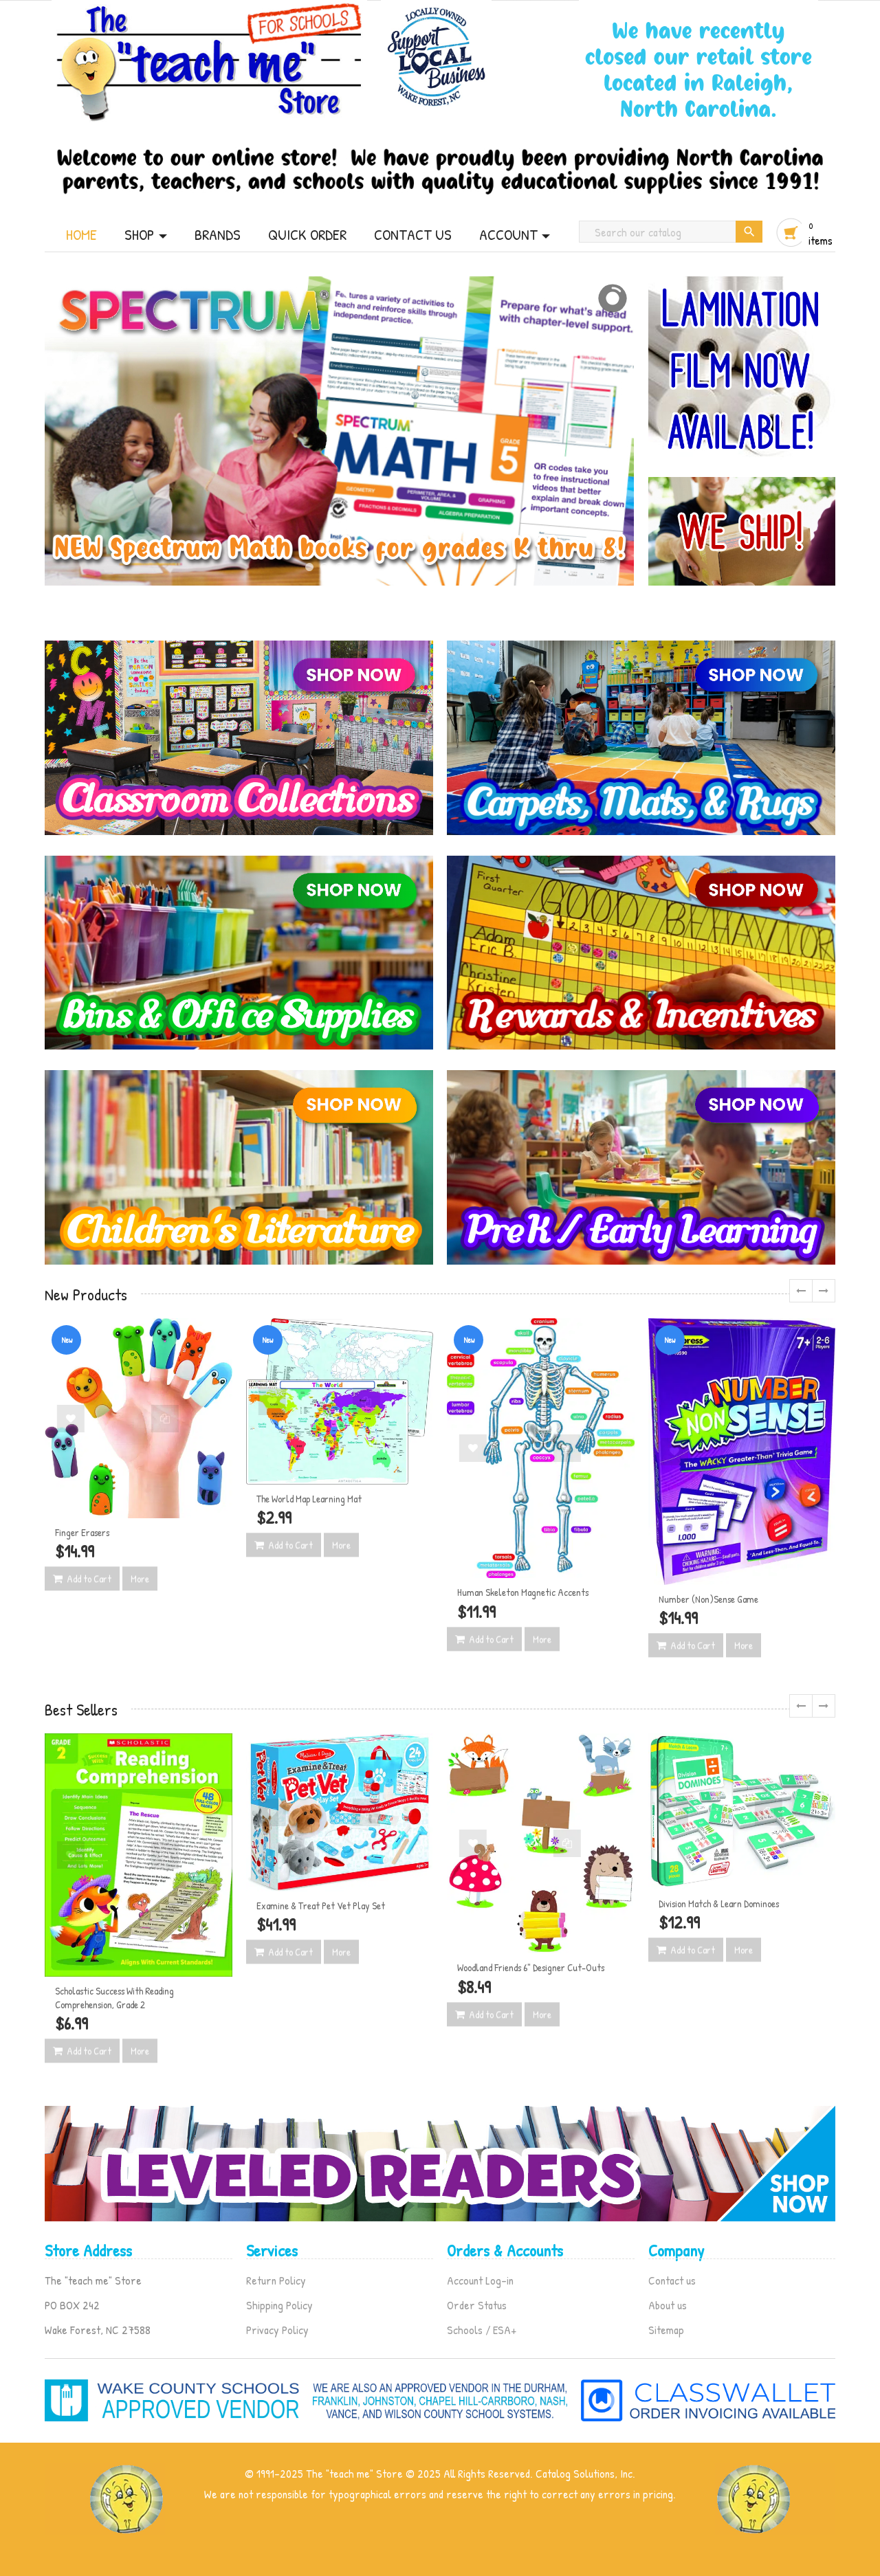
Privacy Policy (277, 2330)
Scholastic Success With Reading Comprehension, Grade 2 (114, 1998)
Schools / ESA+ (481, 2330)
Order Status (477, 2305)
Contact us (672, 2280)
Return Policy (276, 2280)
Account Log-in (480, 2280)
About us (667, 2305)
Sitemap (666, 2330)
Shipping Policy (279, 2305)
